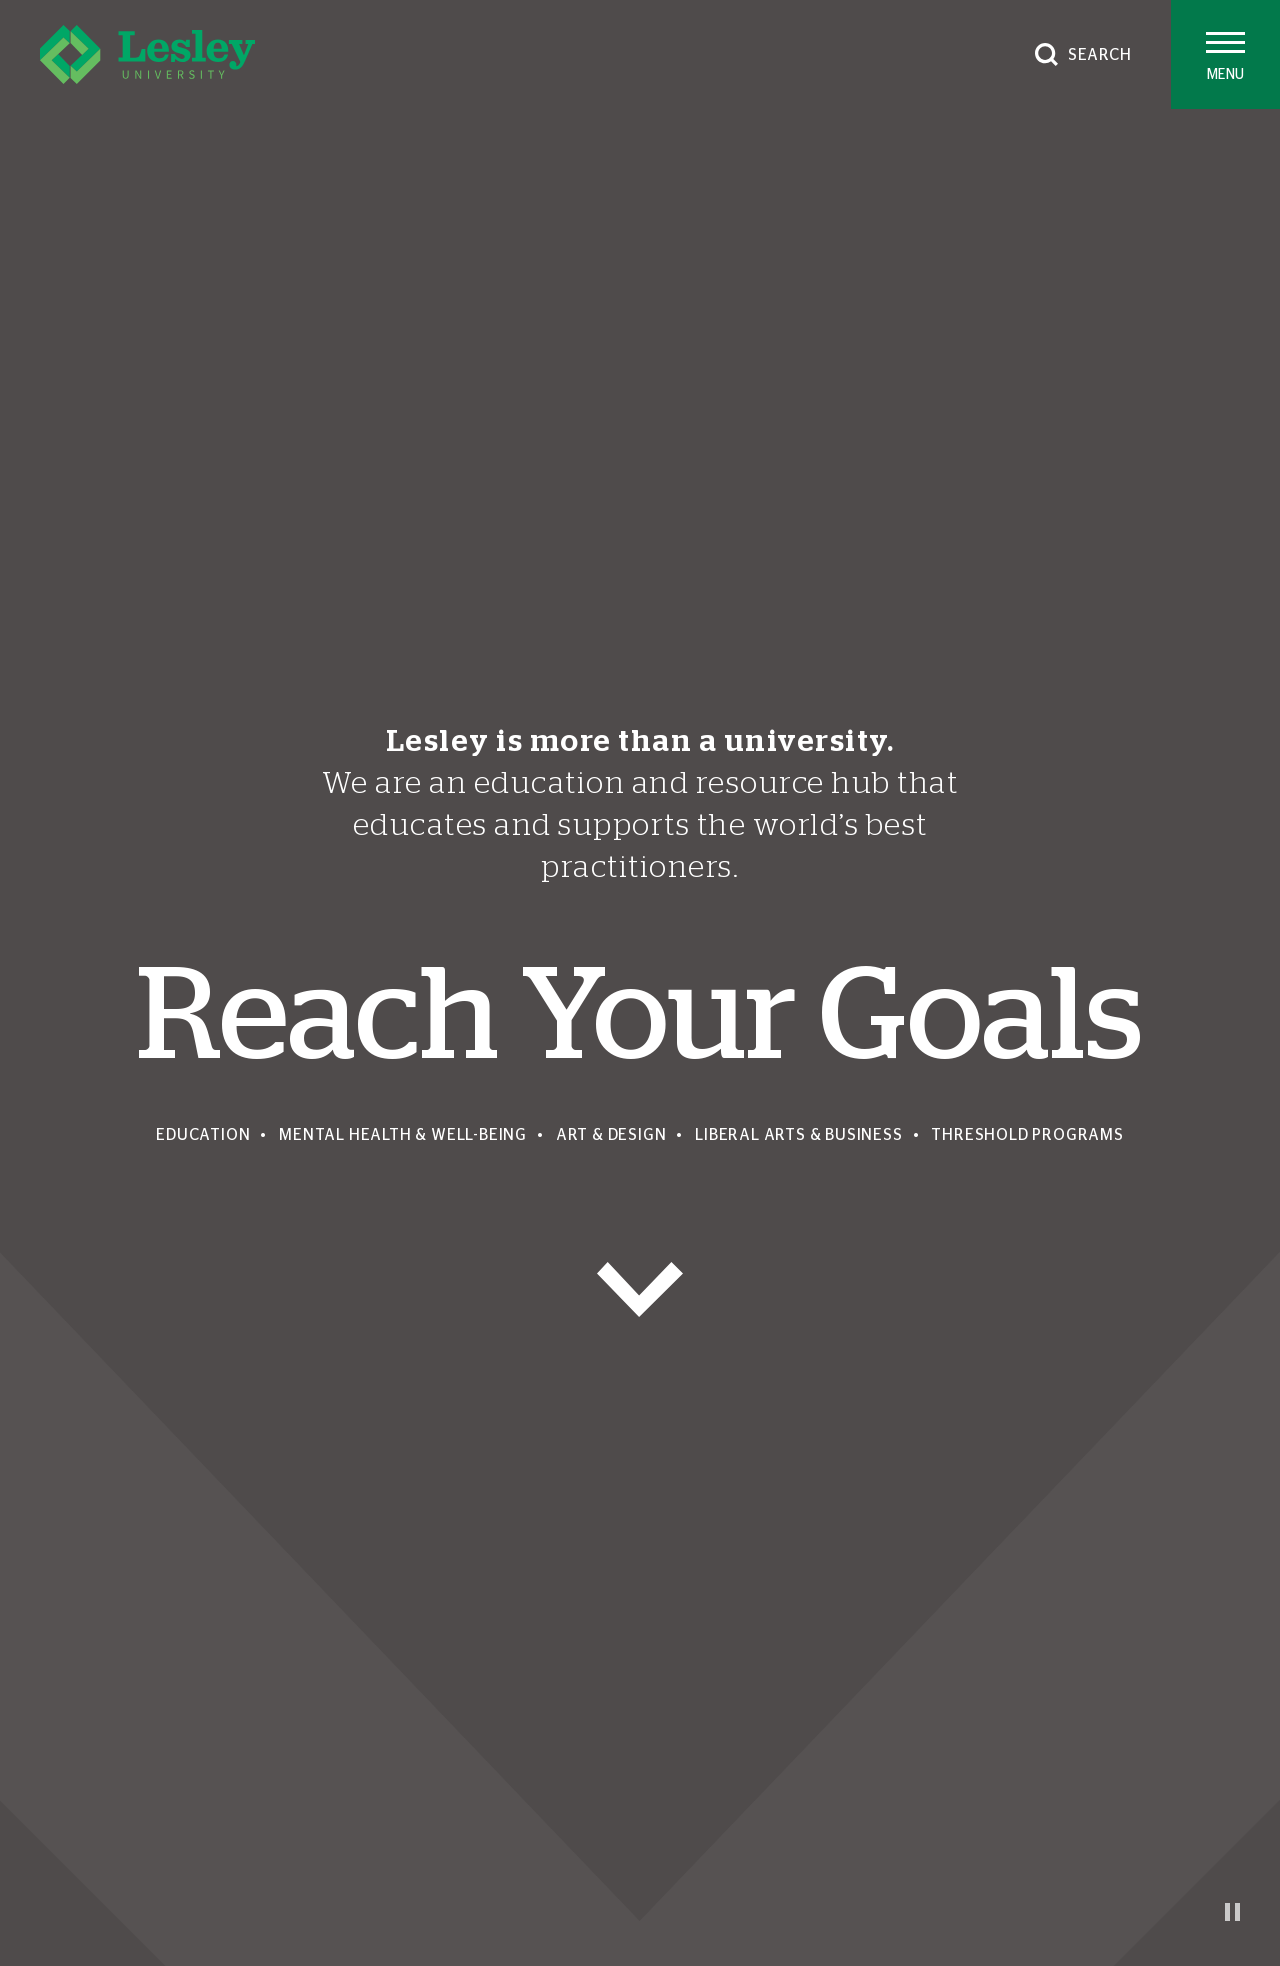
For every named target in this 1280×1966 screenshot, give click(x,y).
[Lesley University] (147, 54)
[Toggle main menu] (1225, 54)
